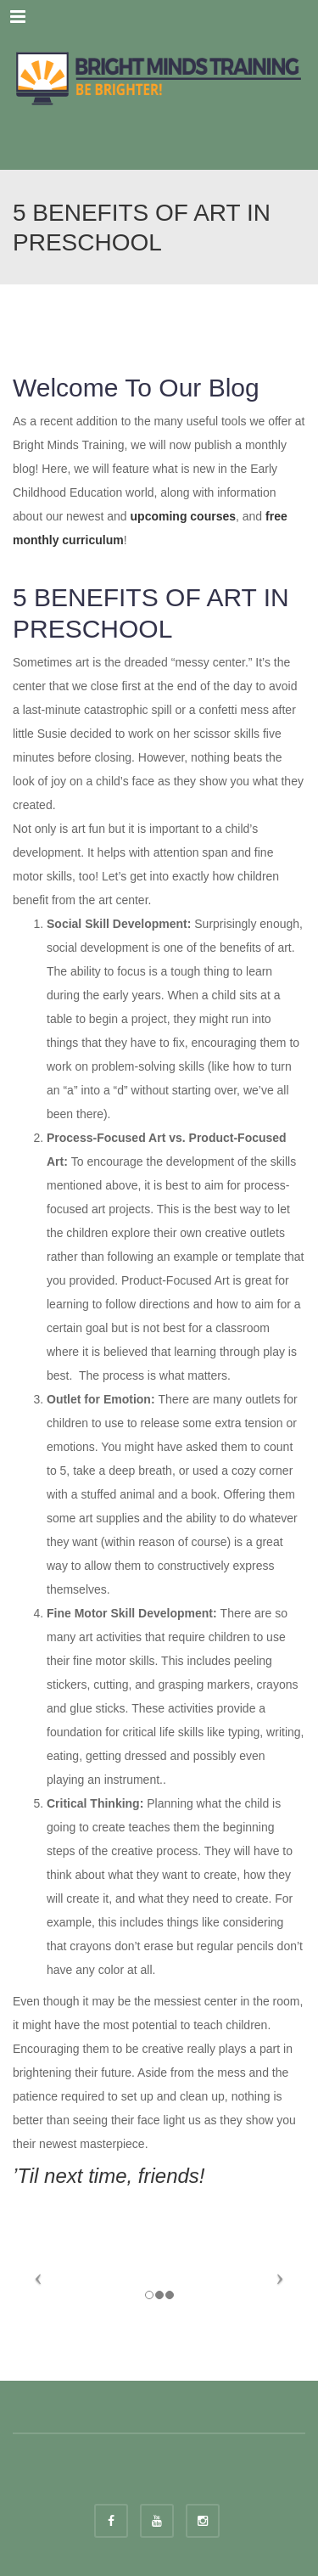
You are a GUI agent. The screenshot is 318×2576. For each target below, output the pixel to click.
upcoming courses (183, 516)
